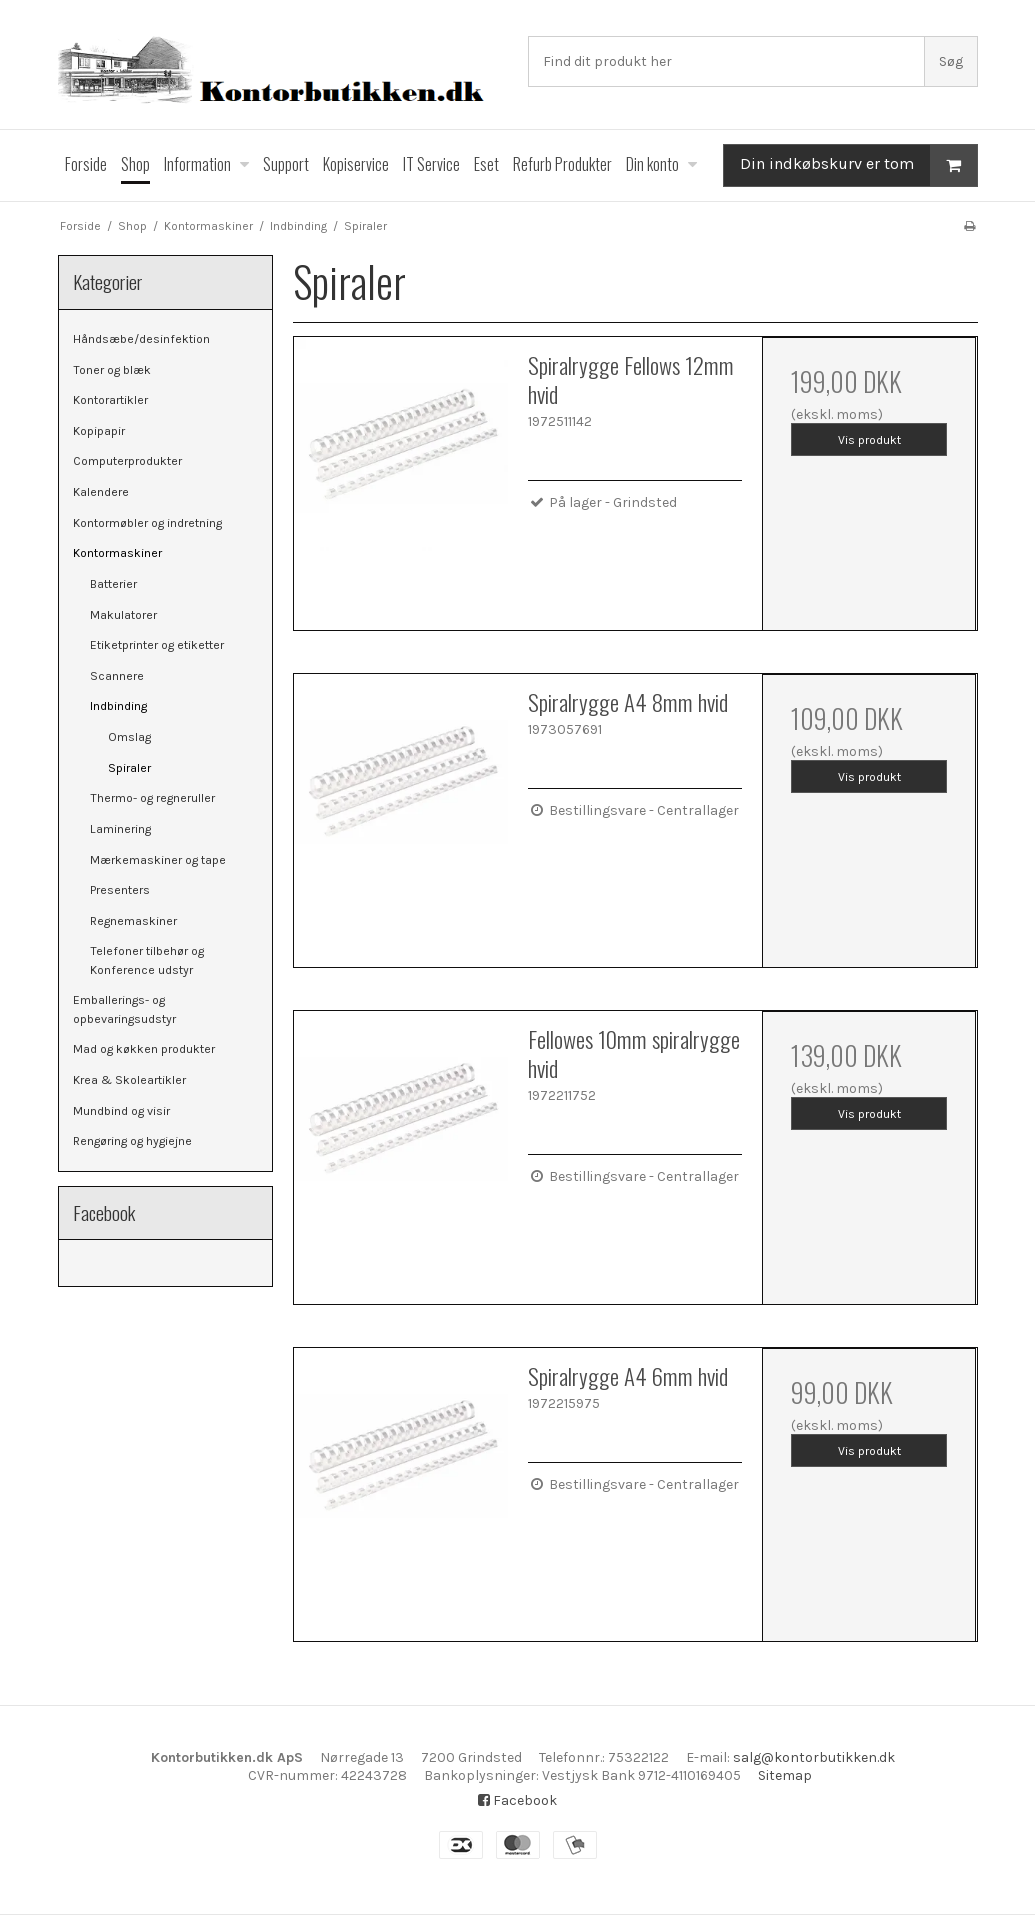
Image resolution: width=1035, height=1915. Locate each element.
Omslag (129, 737)
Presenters (120, 890)
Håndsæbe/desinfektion (141, 339)
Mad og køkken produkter (144, 1049)
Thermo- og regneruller (152, 798)
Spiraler (129, 768)
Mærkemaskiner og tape (158, 860)
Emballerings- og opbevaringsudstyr (124, 1009)
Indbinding (118, 706)
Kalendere (101, 492)
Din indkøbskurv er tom (858, 165)
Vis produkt (869, 440)
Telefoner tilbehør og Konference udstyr (147, 960)
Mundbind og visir (121, 1111)
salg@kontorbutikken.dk (814, 1757)
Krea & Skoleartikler (129, 1080)
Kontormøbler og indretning (147, 523)
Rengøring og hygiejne (132, 1141)
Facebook (517, 1800)
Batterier (113, 584)
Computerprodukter (127, 461)
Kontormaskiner (117, 553)
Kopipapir (99, 431)
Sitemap (785, 1775)
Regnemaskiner (133, 921)
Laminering (120, 829)
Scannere (117, 676)
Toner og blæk (112, 370)
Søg (951, 61)
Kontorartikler (110, 400)
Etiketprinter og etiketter (157, 645)
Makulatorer (123, 615)
